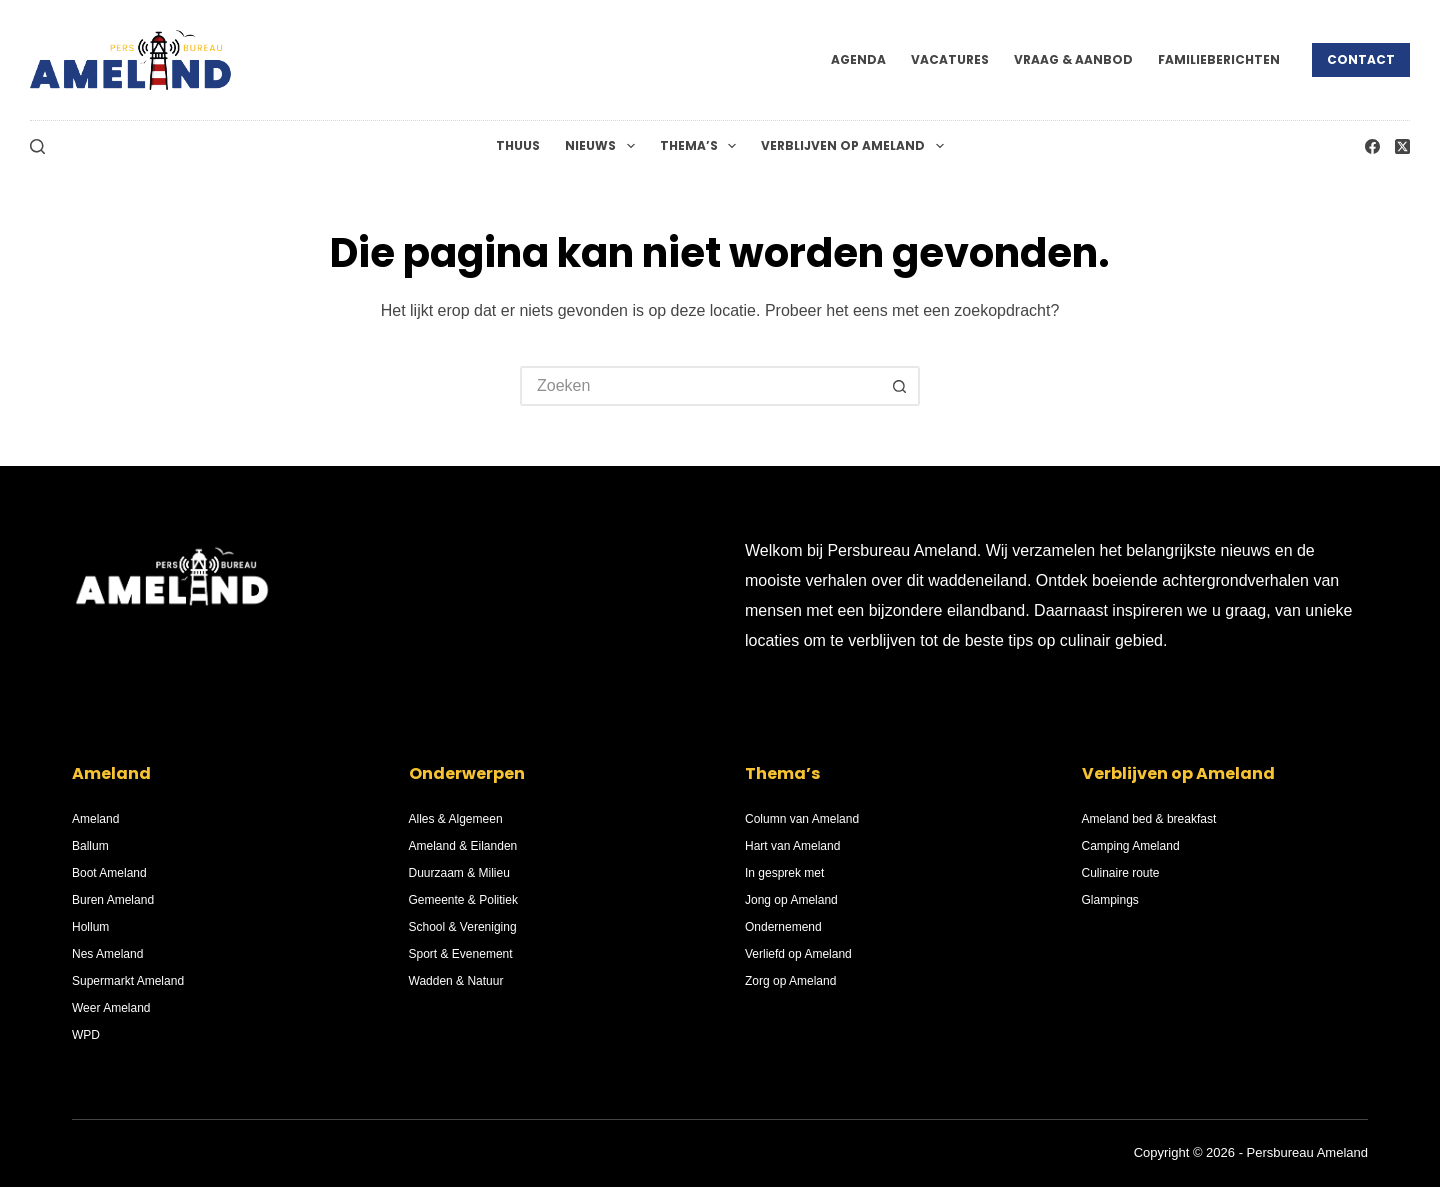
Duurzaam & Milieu (459, 873)
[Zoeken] (37, 146)
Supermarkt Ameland (128, 981)
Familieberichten (1219, 59)
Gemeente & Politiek (463, 900)
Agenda (858, 59)
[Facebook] (1372, 146)
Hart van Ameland (792, 846)
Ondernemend (783, 927)
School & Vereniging (463, 927)
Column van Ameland (802, 819)
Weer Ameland (111, 1008)
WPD (86, 1035)
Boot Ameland (109, 873)
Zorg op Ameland (790, 981)
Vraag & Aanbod (1073, 59)
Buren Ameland (113, 900)
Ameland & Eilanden (463, 846)
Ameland (95, 819)
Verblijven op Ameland (856, 146)
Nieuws (603, 146)
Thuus (518, 145)
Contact (1361, 59)
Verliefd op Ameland (798, 954)
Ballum (90, 846)
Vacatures (950, 59)
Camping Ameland (1131, 846)
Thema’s (702, 146)
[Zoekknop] (900, 386)
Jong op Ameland (791, 900)
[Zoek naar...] (700, 386)
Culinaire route (1121, 873)
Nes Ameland (107, 954)
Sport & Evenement (461, 954)
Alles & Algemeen (456, 819)
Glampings (1110, 900)
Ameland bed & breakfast (1149, 819)
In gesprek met (784, 873)
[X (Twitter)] (1402, 146)
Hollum (90, 927)
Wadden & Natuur (456, 981)
